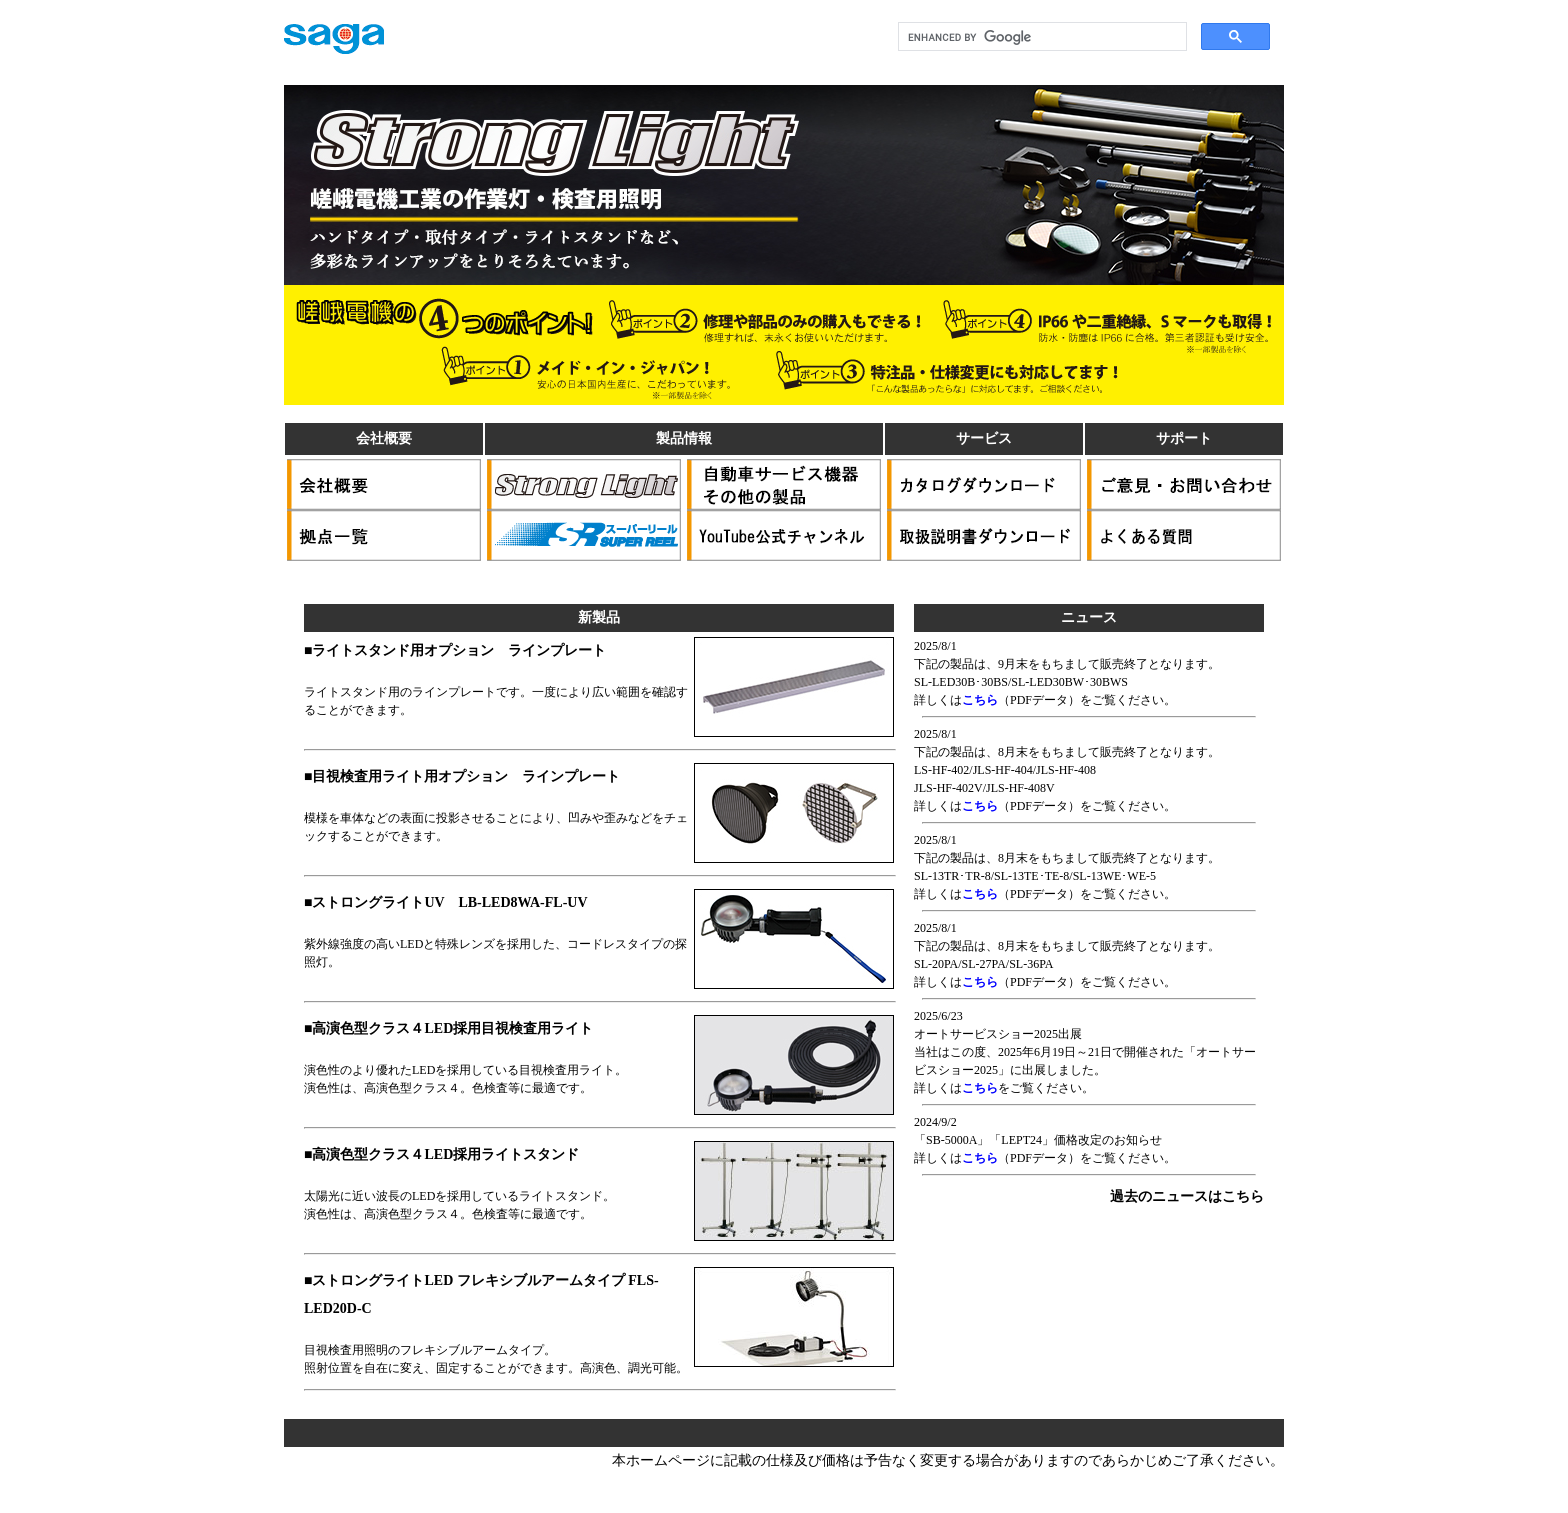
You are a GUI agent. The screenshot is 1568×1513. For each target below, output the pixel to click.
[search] (1040, 37)
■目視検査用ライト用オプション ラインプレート (462, 776)
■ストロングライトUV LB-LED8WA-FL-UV (446, 902)
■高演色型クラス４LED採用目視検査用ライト (448, 1028)
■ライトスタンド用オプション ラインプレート (455, 650)
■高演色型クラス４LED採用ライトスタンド (441, 1154)
